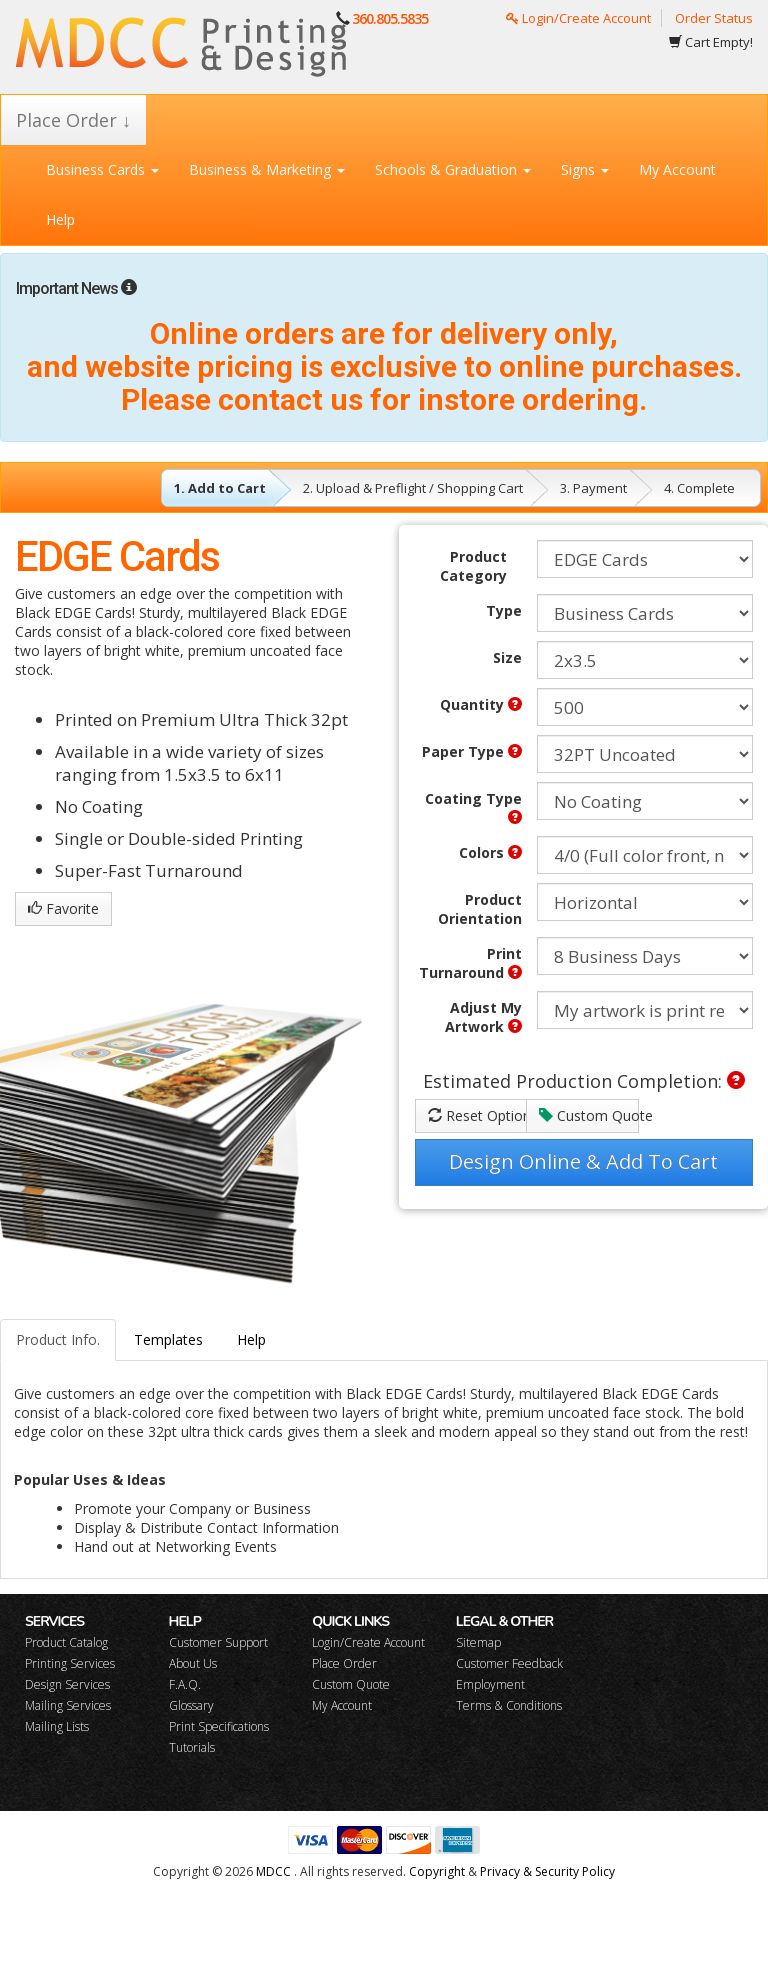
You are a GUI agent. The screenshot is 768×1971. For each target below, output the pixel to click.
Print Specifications (219, 1726)
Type (504, 610)
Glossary (191, 1705)
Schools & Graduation (453, 169)
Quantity (481, 704)
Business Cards (102, 169)
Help (60, 219)
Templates (168, 1339)
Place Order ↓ (73, 120)
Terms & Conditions (509, 1705)
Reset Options (478, 1115)
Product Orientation (480, 909)
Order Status (714, 18)
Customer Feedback (509, 1663)
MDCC (273, 1871)
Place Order (344, 1663)
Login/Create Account (578, 18)
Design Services (67, 1684)
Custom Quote (589, 1115)
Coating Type (473, 806)
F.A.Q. (185, 1684)
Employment (490, 1684)
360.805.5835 (390, 18)
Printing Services (70, 1663)
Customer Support (218, 1642)
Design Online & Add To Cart (583, 1161)
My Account (677, 169)
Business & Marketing (267, 169)
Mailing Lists (57, 1726)
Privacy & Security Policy (547, 1871)
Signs (585, 169)
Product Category (473, 566)
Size (507, 657)
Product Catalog (66, 1642)
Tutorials (192, 1747)
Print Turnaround (470, 963)
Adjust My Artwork (483, 1017)
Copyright (437, 1871)
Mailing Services (68, 1705)
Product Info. (58, 1339)
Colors (490, 852)
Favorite (63, 908)
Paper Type (472, 751)
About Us (193, 1663)
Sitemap (478, 1642)
